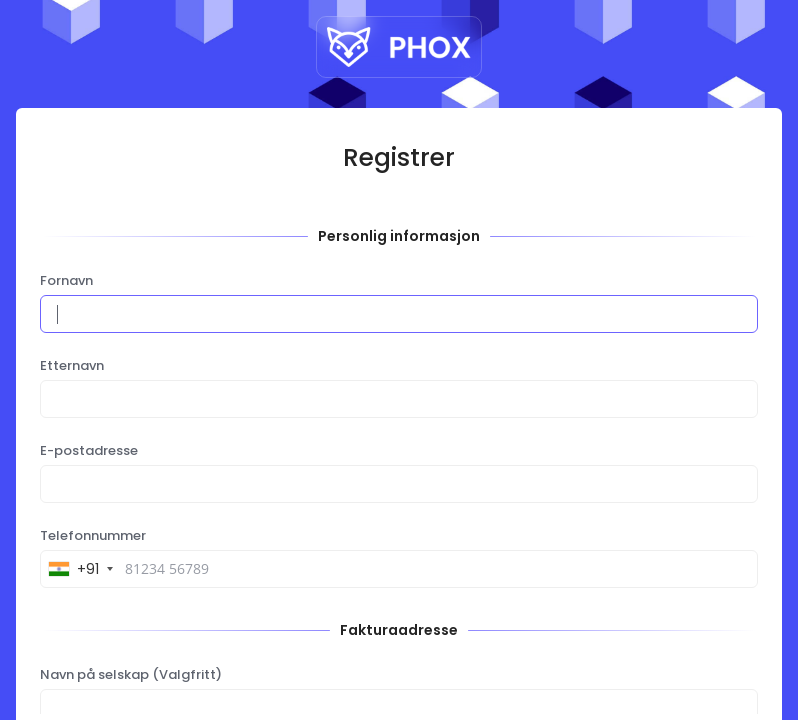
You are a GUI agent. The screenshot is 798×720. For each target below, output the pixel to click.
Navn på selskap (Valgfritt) (131, 675)
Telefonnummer (93, 536)
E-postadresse (89, 451)
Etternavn (72, 366)
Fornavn (66, 281)
